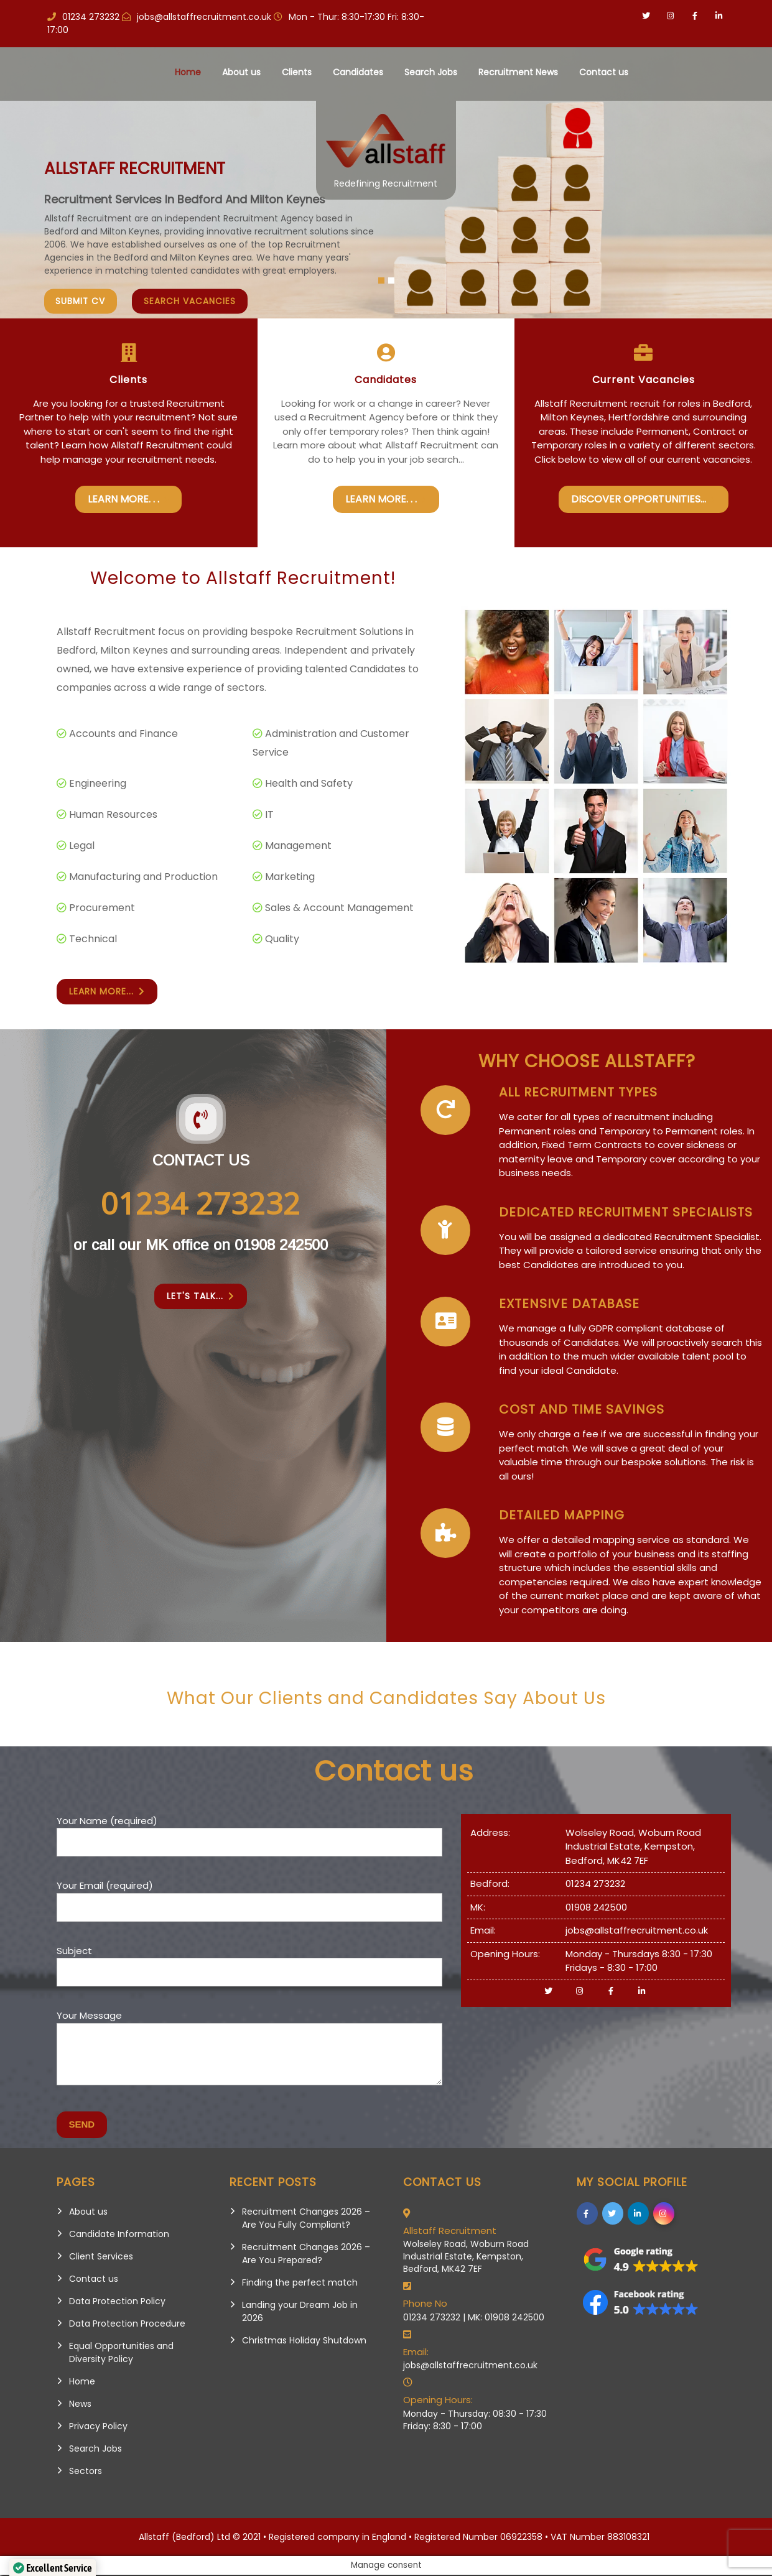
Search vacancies (193, 301)
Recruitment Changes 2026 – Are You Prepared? (306, 2255)
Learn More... (107, 992)
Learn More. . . (128, 499)
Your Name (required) (249, 1832)
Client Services (101, 2257)
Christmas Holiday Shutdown (304, 2341)
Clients (297, 72)
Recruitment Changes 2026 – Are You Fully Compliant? (306, 2219)
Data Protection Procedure (127, 2325)
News (80, 2405)
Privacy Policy (98, 2427)
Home (188, 72)
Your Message (249, 2056)
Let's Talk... (201, 1298)
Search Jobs (430, 72)
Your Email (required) (249, 1897)
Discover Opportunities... (643, 499)
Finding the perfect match (300, 2283)
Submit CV (82, 301)
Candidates (358, 72)
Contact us (603, 72)
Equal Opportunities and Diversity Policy (121, 2353)
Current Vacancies (643, 380)
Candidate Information (119, 2235)
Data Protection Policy (117, 2302)
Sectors (85, 2472)
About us (241, 72)
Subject (249, 1962)
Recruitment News (518, 72)
